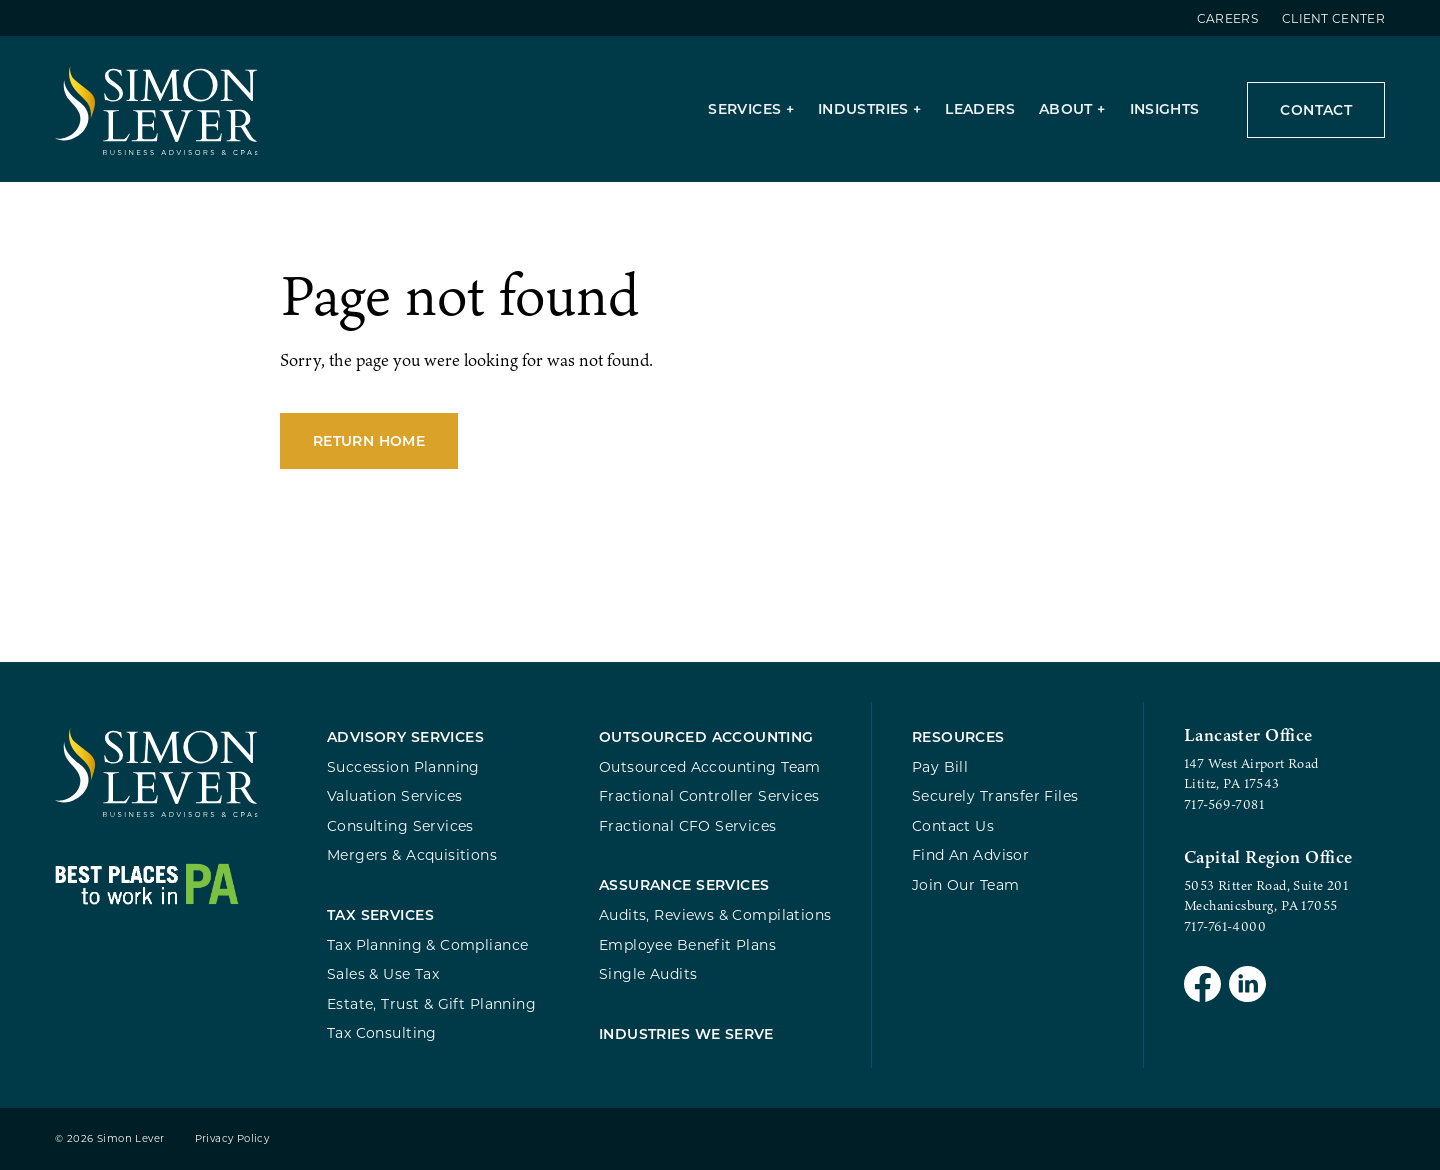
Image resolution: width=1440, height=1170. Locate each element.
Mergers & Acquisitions (412, 854)
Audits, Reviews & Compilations (715, 914)
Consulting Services (400, 825)
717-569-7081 (1224, 804)
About (1066, 108)
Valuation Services (395, 795)
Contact (1316, 109)
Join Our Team (965, 884)
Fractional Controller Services (709, 795)
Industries (863, 108)
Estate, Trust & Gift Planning (431, 1003)
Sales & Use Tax (383, 973)
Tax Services (380, 914)
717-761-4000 (1225, 926)
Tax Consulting (382, 1032)
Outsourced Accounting (706, 736)
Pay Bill (940, 766)
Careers (1227, 18)
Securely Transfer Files (995, 795)
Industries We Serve (686, 1033)
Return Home (369, 440)
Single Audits (648, 973)
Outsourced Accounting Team (710, 766)
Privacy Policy (232, 1138)
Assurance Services (684, 884)
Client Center (1333, 18)
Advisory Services (405, 736)
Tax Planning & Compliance (427, 944)
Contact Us (953, 825)
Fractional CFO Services (688, 825)
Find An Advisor (970, 854)
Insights (1165, 108)
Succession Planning (403, 766)
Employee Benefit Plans (687, 944)
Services (744, 108)
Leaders (980, 108)
